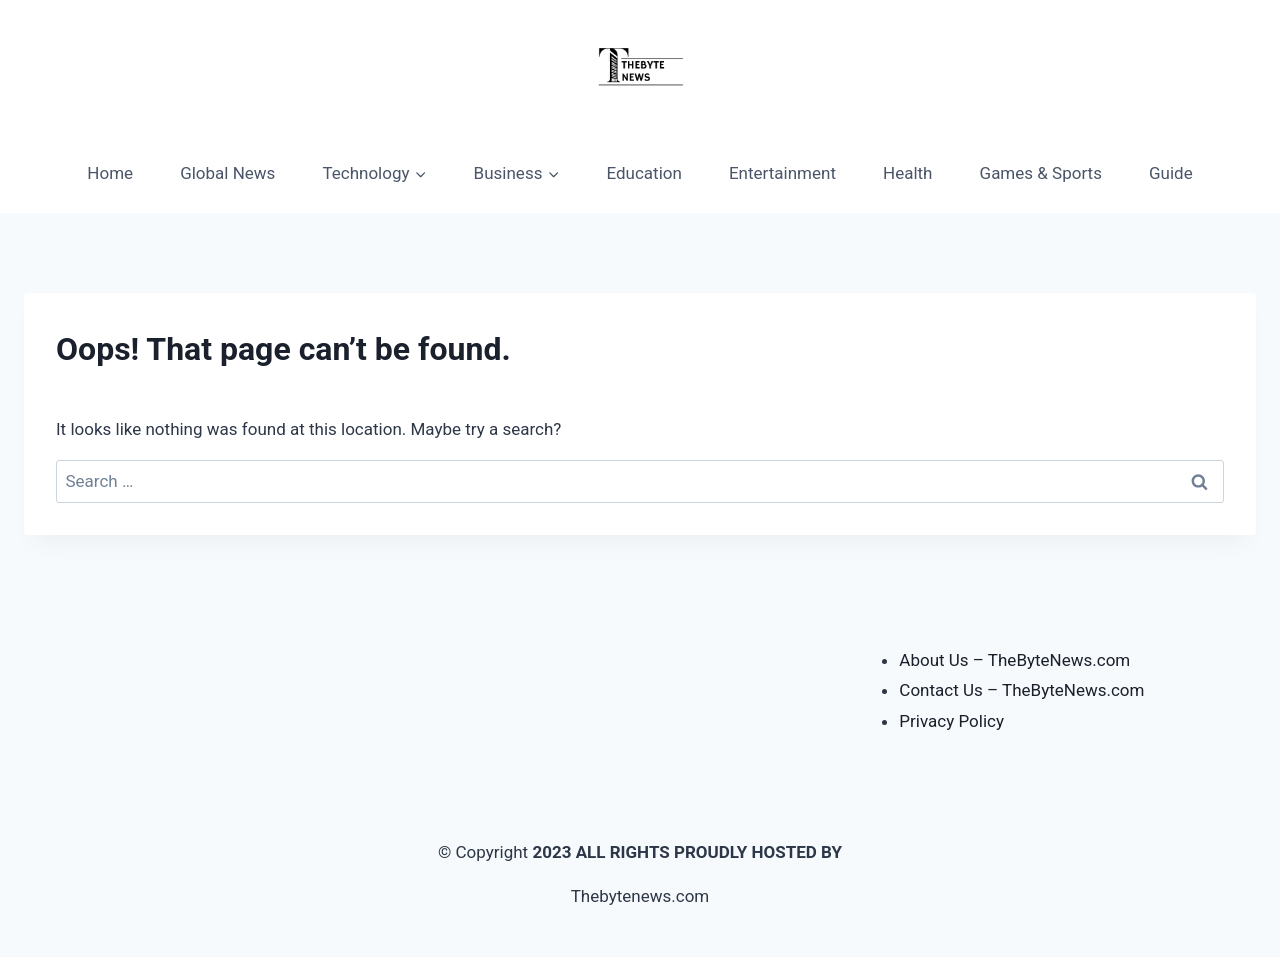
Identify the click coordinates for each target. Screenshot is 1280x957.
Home (110, 173)
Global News (227, 173)
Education (644, 173)
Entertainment (782, 173)
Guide (1171, 173)
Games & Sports (1041, 173)
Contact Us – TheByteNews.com (1021, 690)
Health (907, 173)
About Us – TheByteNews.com (1014, 660)
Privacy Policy (951, 721)
